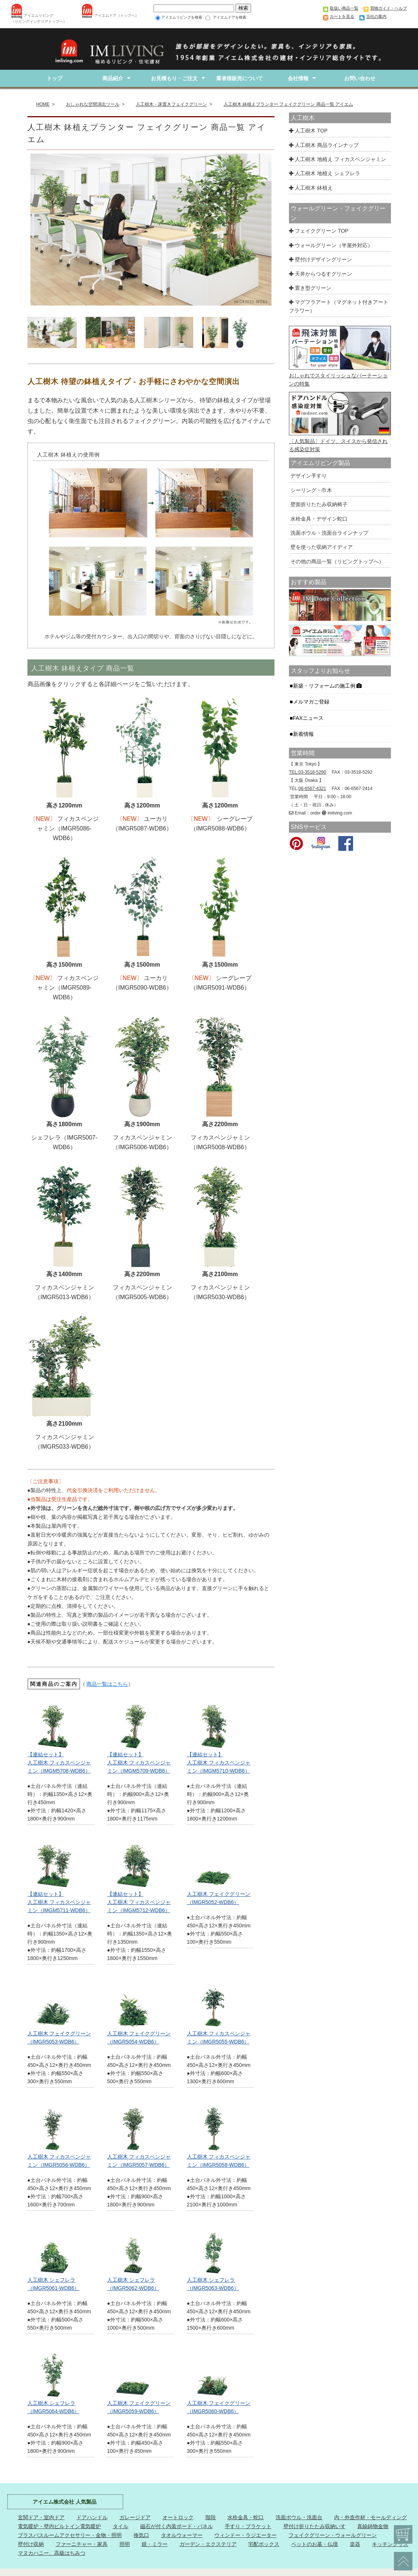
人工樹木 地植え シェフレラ (324, 173)
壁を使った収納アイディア (321, 547)
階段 (210, 2517)
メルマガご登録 (312, 702)
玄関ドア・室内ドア (41, 2517)
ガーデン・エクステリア (208, 2544)
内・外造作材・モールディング (370, 2517)
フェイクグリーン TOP (318, 231)
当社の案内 (376, 16)
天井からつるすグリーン (320, 274)
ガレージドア (135, 2517)
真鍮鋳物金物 (372, 2526)
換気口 (141, 2535)
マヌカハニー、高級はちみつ (51, 2553)
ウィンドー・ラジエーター (245, 2535)
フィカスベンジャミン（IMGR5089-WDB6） (68, 987)
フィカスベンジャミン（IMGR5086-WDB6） (68, 828)
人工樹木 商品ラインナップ (324, 145)
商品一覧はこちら (107, 1684)
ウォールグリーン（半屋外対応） (331, 245)
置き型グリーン (310, 288)
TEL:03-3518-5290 (307, 772)
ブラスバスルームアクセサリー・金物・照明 (70, 2535)
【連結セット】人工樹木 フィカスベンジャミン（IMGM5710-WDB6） (219, 1762)
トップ (54, 78)
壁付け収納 (31, 2544)
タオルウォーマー (182, 2535)
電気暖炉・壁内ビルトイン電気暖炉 (59, 2526)
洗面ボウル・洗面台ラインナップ (328, 533)
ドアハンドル (92, 2517)
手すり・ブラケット (248, 2526)
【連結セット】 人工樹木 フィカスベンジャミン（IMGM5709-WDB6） (139, 1762)
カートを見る (342, 16)
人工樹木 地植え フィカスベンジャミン (337, 159)
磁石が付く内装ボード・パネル (176, 2526)
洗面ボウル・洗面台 (299, 2517)
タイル (120, 2526)
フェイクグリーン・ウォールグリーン (333, 2535)
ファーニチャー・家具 (82, 2544)
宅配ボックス (263, 2544)
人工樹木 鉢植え (311, 188)
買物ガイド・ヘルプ (388, 8)
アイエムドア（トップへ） (116, 15)
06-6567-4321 (312, 788)
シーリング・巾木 (310, 490)
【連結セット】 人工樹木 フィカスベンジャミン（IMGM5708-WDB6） (59, 1762)
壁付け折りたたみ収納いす (314, 2526)
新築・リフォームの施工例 (327, 686)
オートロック (178, 2517)
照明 (124, 2544)
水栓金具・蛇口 (245, 2517)
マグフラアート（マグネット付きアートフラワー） (338, 306)
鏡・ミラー (155, 2544)
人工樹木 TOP (308, 131)
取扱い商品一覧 (344, 8)
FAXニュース (309, 718)
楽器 (355, 2544)
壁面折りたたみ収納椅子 (318, 504)
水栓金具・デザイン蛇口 (318, 519)
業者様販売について (236, 78)
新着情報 (304, 734)
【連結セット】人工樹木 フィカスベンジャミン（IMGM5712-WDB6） (139, 1902)
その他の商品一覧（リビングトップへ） (336, 561)
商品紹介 (112, 78)
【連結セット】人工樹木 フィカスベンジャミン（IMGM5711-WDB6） (59, 1902)
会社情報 (298, 78)
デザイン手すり (308, 476)
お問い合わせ (359, 78)
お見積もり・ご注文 (174, 78)
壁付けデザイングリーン (320, 259)
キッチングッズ (390, 2544)
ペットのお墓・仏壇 (314, 2544)
